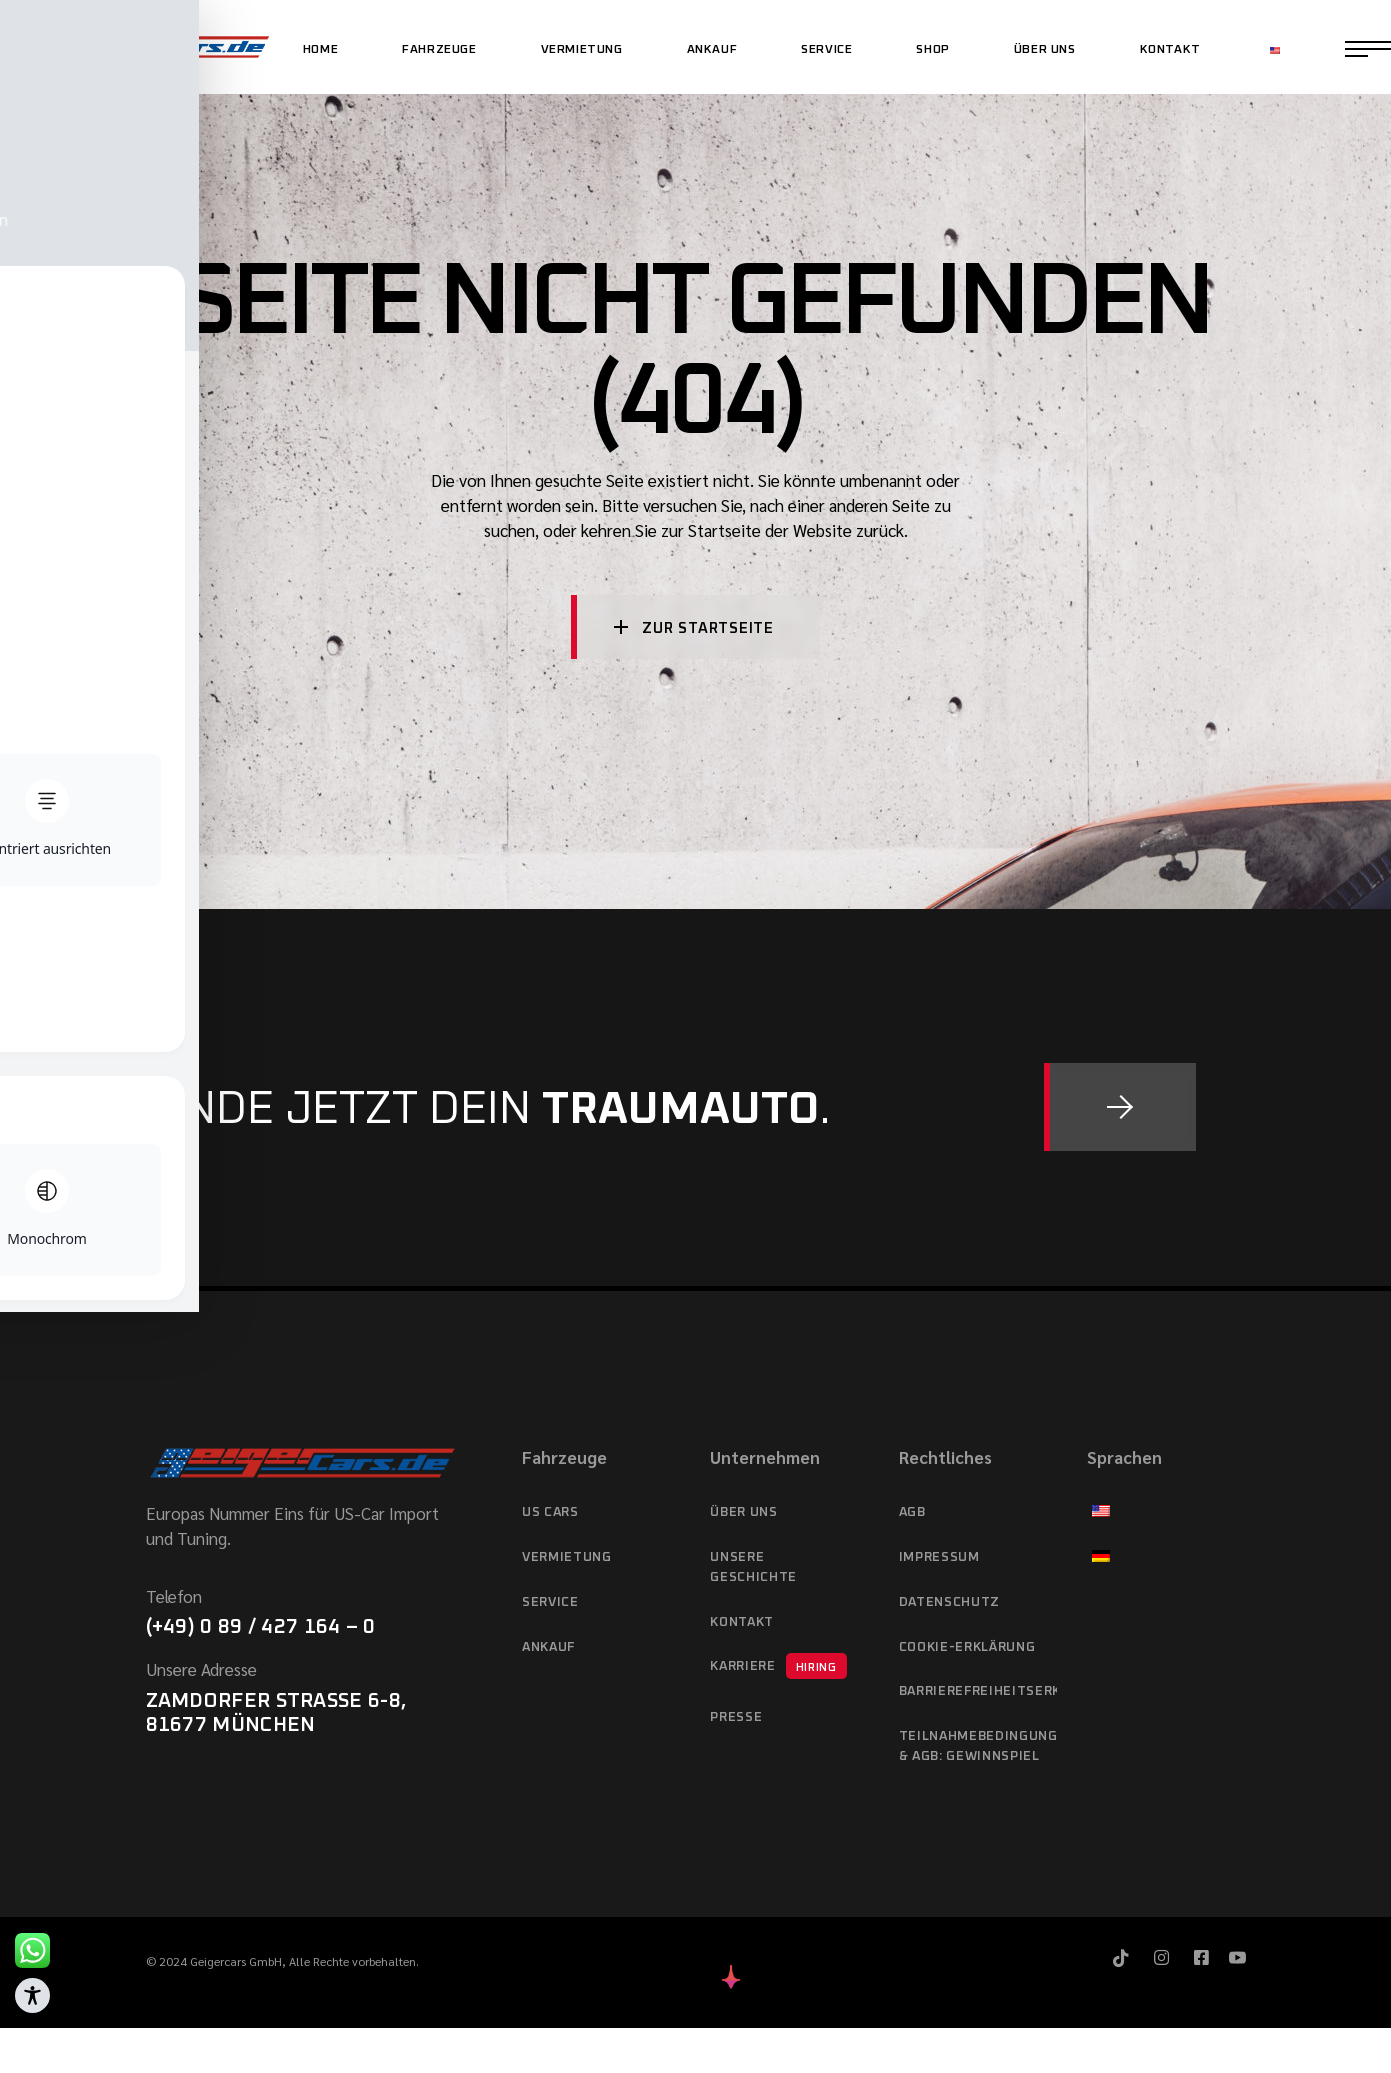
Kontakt (742, 1622)
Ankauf (548, 1647)
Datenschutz (949, 1602)
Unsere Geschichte (753, 1567)
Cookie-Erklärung (967, 1647)
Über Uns (743, 1512)
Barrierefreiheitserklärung (978, 1691)
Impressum (939, 1557)
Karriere (778, 1666)
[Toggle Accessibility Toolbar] (32, 1995)
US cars (550, 1512)
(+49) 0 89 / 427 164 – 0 (261, 1627)
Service (550, 1602)
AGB (912, 1512)
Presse (736, 1717)
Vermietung (567, 1557)
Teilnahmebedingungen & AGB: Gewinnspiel (978, 1746)
